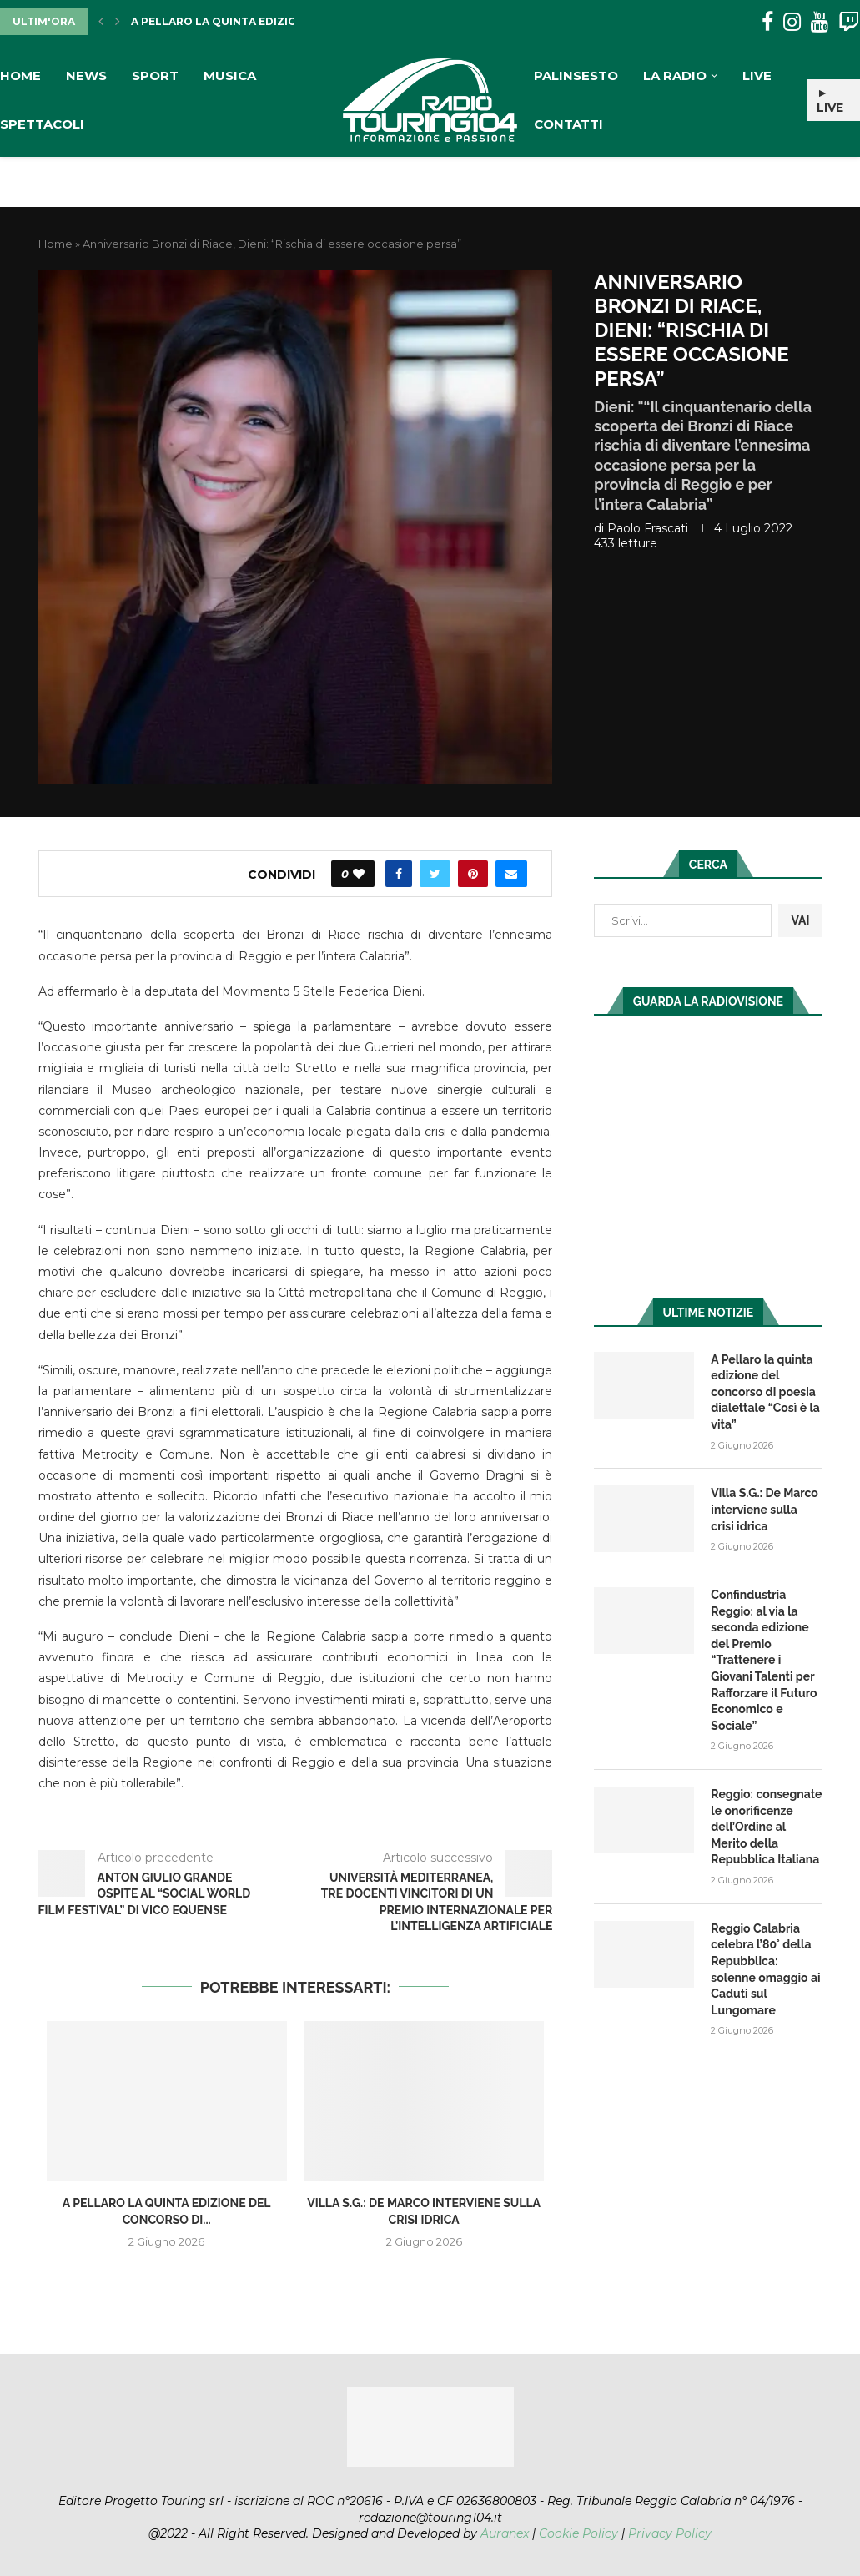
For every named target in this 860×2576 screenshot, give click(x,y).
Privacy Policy (670, 2533)
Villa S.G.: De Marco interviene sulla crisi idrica (764, 1509)
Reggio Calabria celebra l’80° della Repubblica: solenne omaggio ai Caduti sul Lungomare (765, 1969)
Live (757, 75)
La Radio (675, 75)
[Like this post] (359, 873)
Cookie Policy (578, 2533)
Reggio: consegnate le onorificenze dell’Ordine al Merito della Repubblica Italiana (766, 1826)
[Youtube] (819, 22)
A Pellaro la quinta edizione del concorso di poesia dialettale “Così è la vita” (765, 1392)
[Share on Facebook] (398, 873)
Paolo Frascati (647, 528)
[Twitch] (848, 22)
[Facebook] (767, 22)
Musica (230, 75)
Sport (155, 75)
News (86, 75)
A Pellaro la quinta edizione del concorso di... (278, 21)
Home (20, 75)
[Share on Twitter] (435, 873)
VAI (800, 920)
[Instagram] (792, 22)
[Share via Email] (511, 873)
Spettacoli (42, 124)
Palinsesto (576, 75)
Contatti (568, 124)
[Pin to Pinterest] (473, 873)
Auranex (504, 2533)
